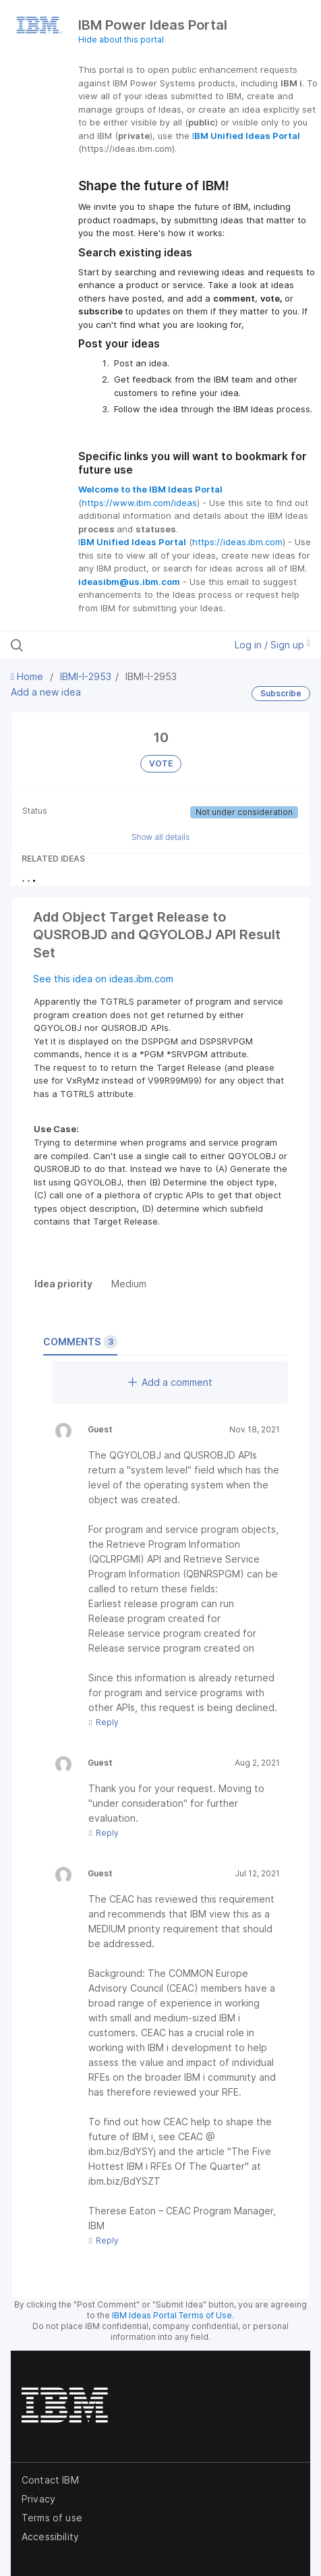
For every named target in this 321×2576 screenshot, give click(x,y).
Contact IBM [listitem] (50, 2480)
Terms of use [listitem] (52, 2517)
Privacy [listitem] (38, 2498)
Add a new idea (46, 692)
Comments (80, 1342)
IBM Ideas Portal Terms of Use (172, 2315)
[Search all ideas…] (97, 645)
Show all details (161, 837)
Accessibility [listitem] (50, 2536)
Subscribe (280, 693)
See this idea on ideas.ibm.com (103, 978)
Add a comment (170, 1382)
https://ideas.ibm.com (237, 541)
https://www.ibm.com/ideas (139, 502)
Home (28, 676)
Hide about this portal (121, 39)
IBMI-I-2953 (85, 676)
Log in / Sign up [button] (272, 644)
